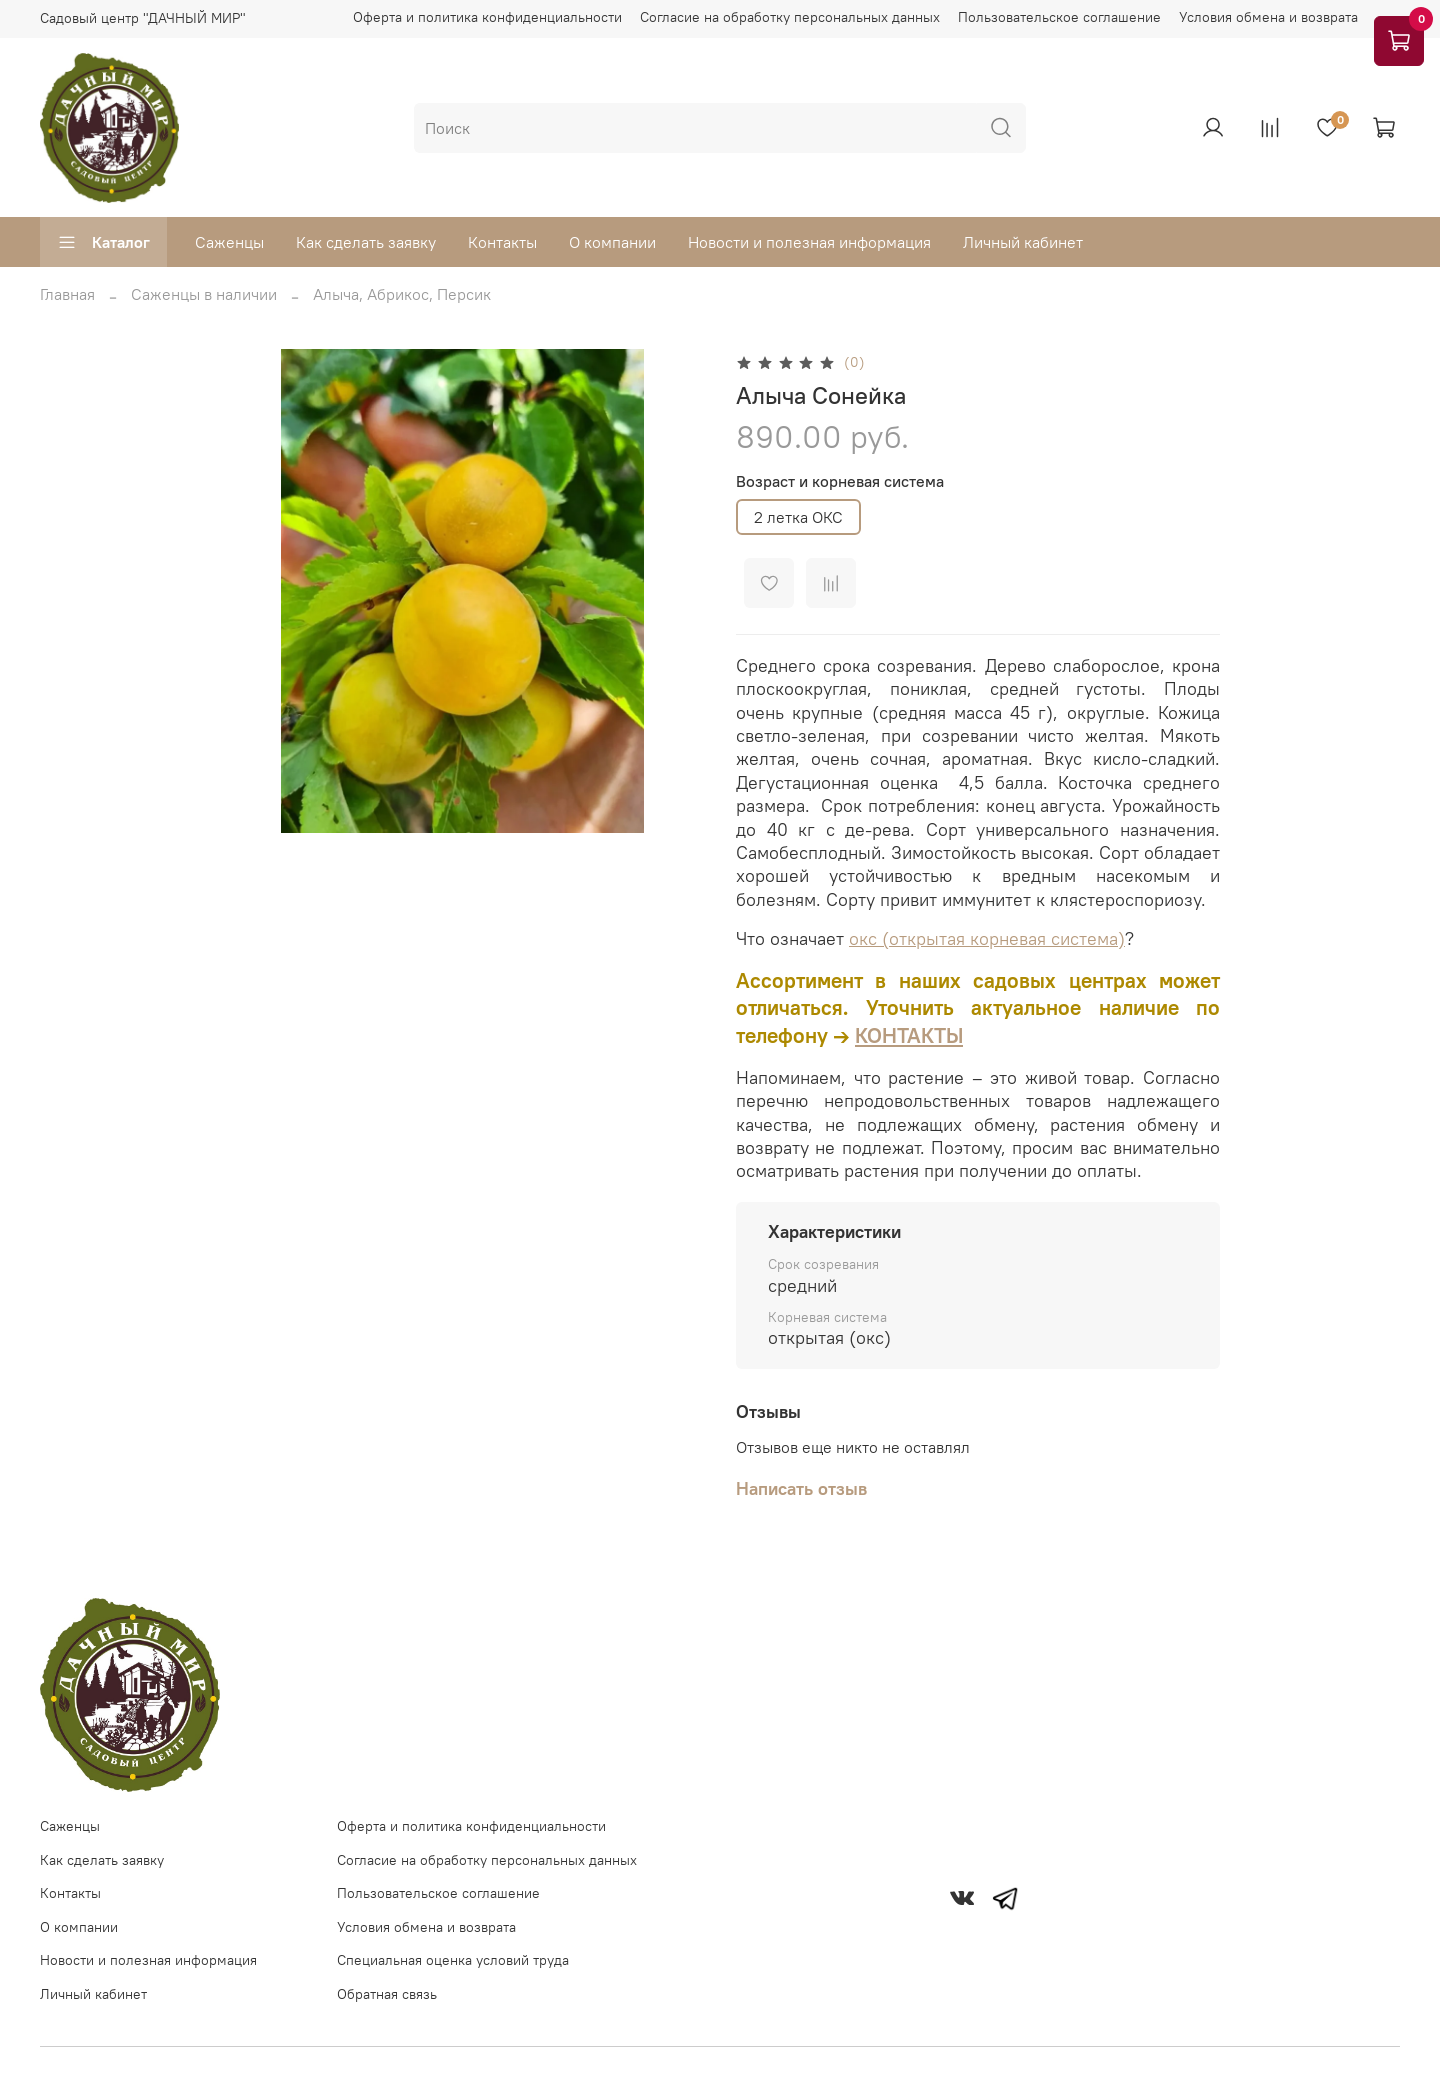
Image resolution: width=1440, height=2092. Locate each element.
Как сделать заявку (366, 242)
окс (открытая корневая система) (987, 938)
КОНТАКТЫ (909, 1035)
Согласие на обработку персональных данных (790, 17)
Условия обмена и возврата (1268, 17)
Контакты (502, 242)
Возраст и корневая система (840, 481)
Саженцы (229, 242)
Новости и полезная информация (809, 242)
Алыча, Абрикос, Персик (402, 294)
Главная (67, 294)
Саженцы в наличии (204, 294)
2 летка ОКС (798, 517)
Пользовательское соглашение (1059, 17)
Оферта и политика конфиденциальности (487, 17)
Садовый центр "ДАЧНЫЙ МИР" (143, 18)
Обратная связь (387, 1994)
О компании (612, 242)
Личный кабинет (1023, 242)
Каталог (103, 242)
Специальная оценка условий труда (453, 1960)
